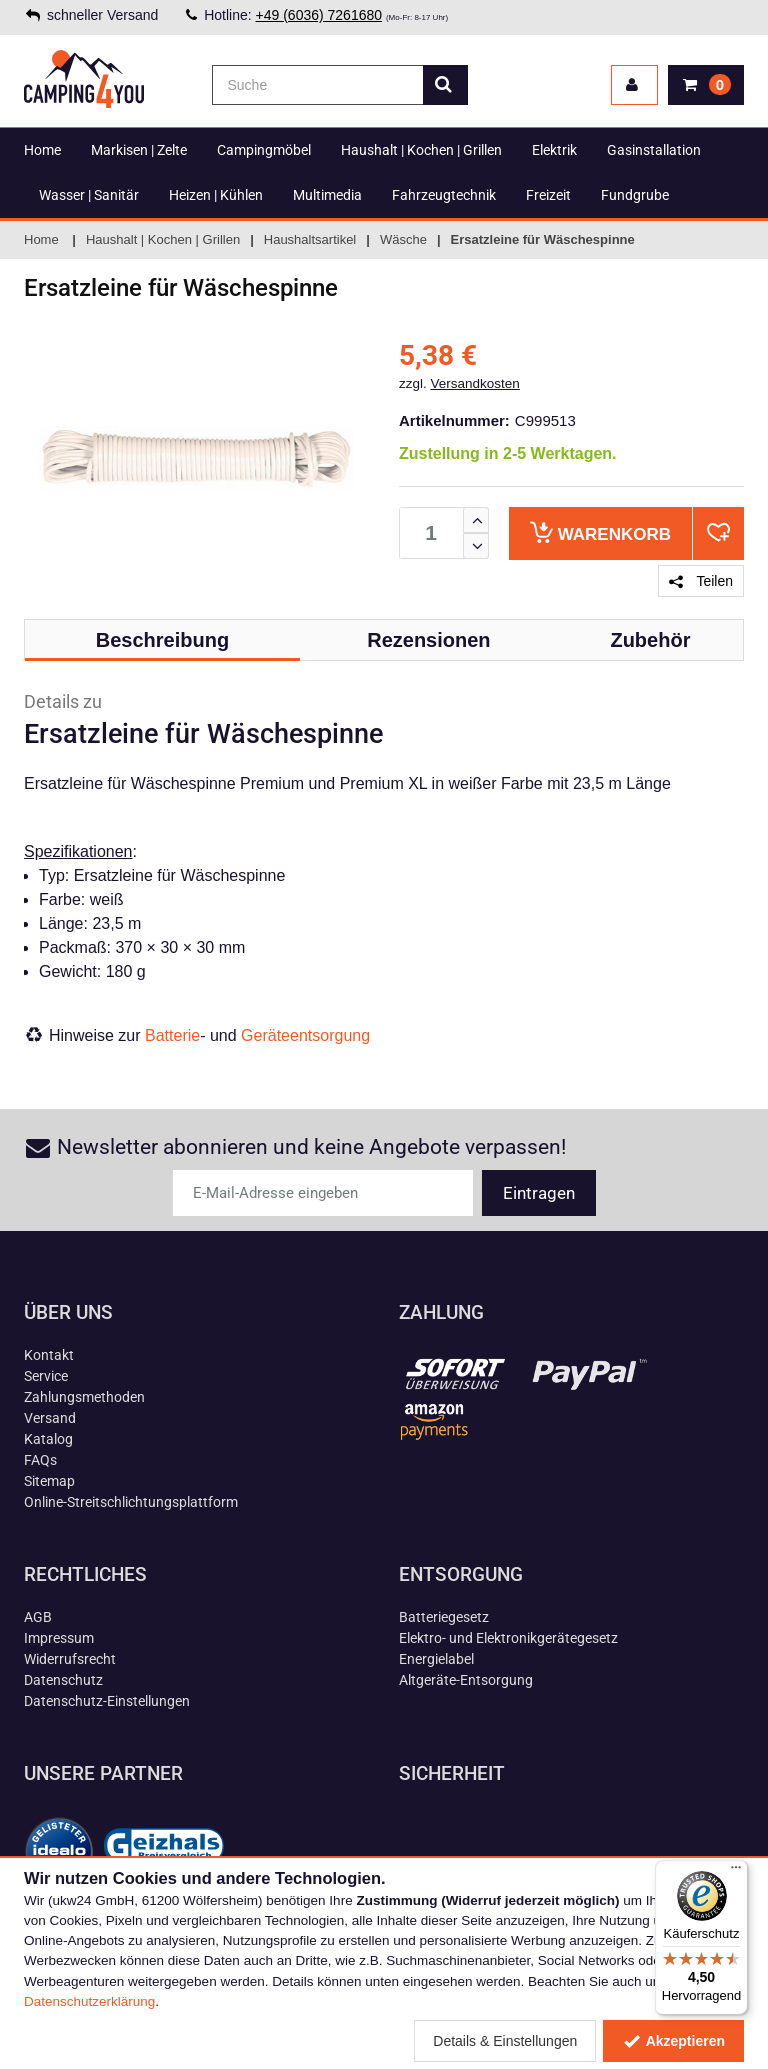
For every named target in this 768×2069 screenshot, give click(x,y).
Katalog (48, 1439)
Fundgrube (635, 195)
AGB (38, 1617)
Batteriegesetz (444, 1617)
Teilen (701, 581)
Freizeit (548, 195)
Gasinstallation (654, 150)
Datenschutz (63, 1680)
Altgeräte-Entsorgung (466, 1680)
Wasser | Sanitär (89, 195)
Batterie (172, 1035)
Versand (50, 1418)
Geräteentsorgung (305, 1035)
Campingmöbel (264, 150)
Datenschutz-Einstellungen (107, 1701)
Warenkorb (600, 532)
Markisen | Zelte (139, 150)
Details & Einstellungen (505, 2041)
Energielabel (436, 1659)
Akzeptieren (673, 2041)
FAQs (40, 1460)
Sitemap (49, 1481)
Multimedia (327, 195)
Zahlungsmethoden (84, 1397)
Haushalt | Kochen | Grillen (421, 150)
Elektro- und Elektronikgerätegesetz (508, 1638)
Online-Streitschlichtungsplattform (131, 1502)
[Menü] (736, 1872)
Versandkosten (475, 383)
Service (46, 1376)
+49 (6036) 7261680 (319, 15)
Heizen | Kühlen (216, 195)
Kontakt (49, 1355)
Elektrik (554, 150)
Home (42, 150)
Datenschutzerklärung (89, 2001)
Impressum (59, 1638)
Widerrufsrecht (70, 1659)
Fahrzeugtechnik (444, 195)
